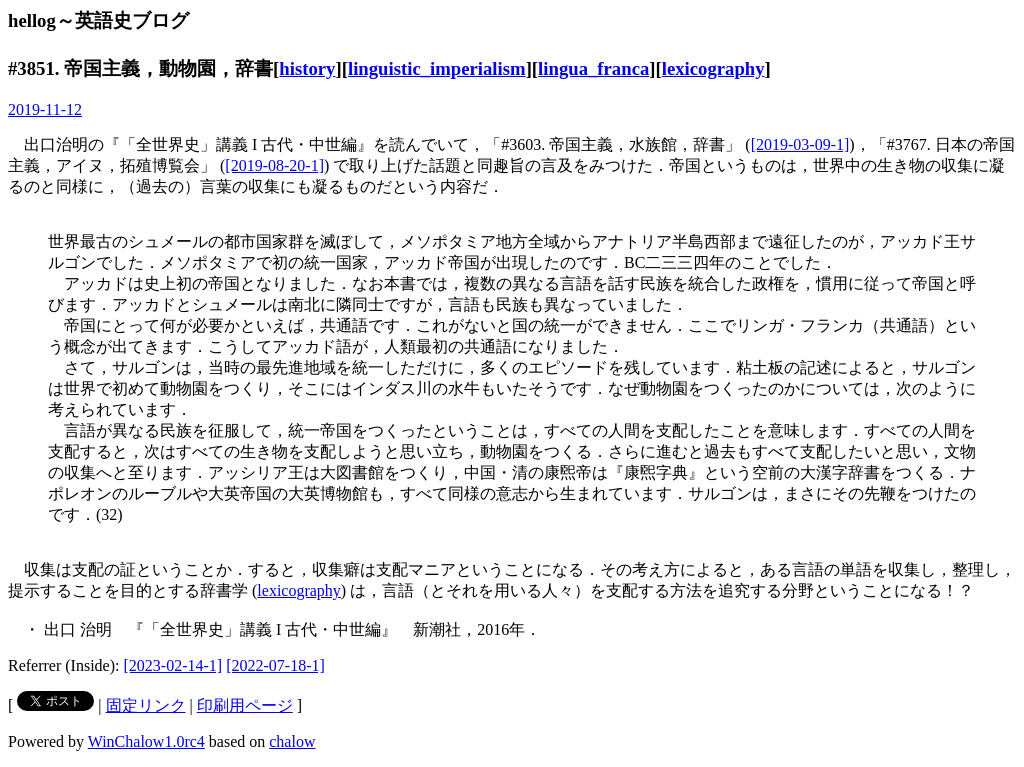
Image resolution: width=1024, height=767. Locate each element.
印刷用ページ (245, 705)
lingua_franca (593, 68)
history (307, 68)
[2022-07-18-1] (275, 665)
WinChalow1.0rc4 (146, 741)
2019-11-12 (45, 109)
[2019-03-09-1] (800, 144)
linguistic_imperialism (437, 68)
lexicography (713, 68)
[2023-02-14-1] (173, 665)
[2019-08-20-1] (274, 165)
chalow (292, 741)
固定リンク (146, 705)
